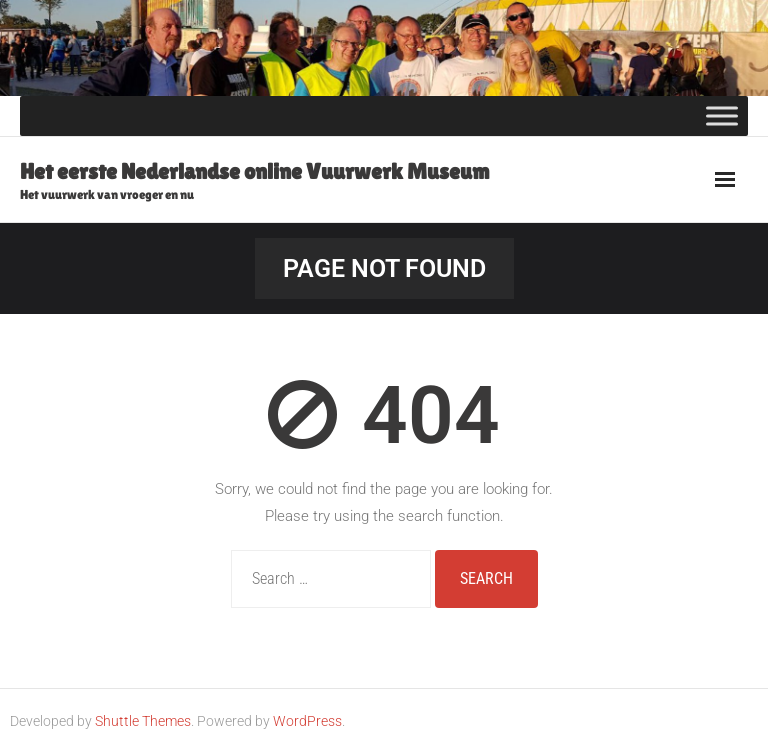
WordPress (307, 721)
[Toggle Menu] (722, 115)
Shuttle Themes (143, 721)
